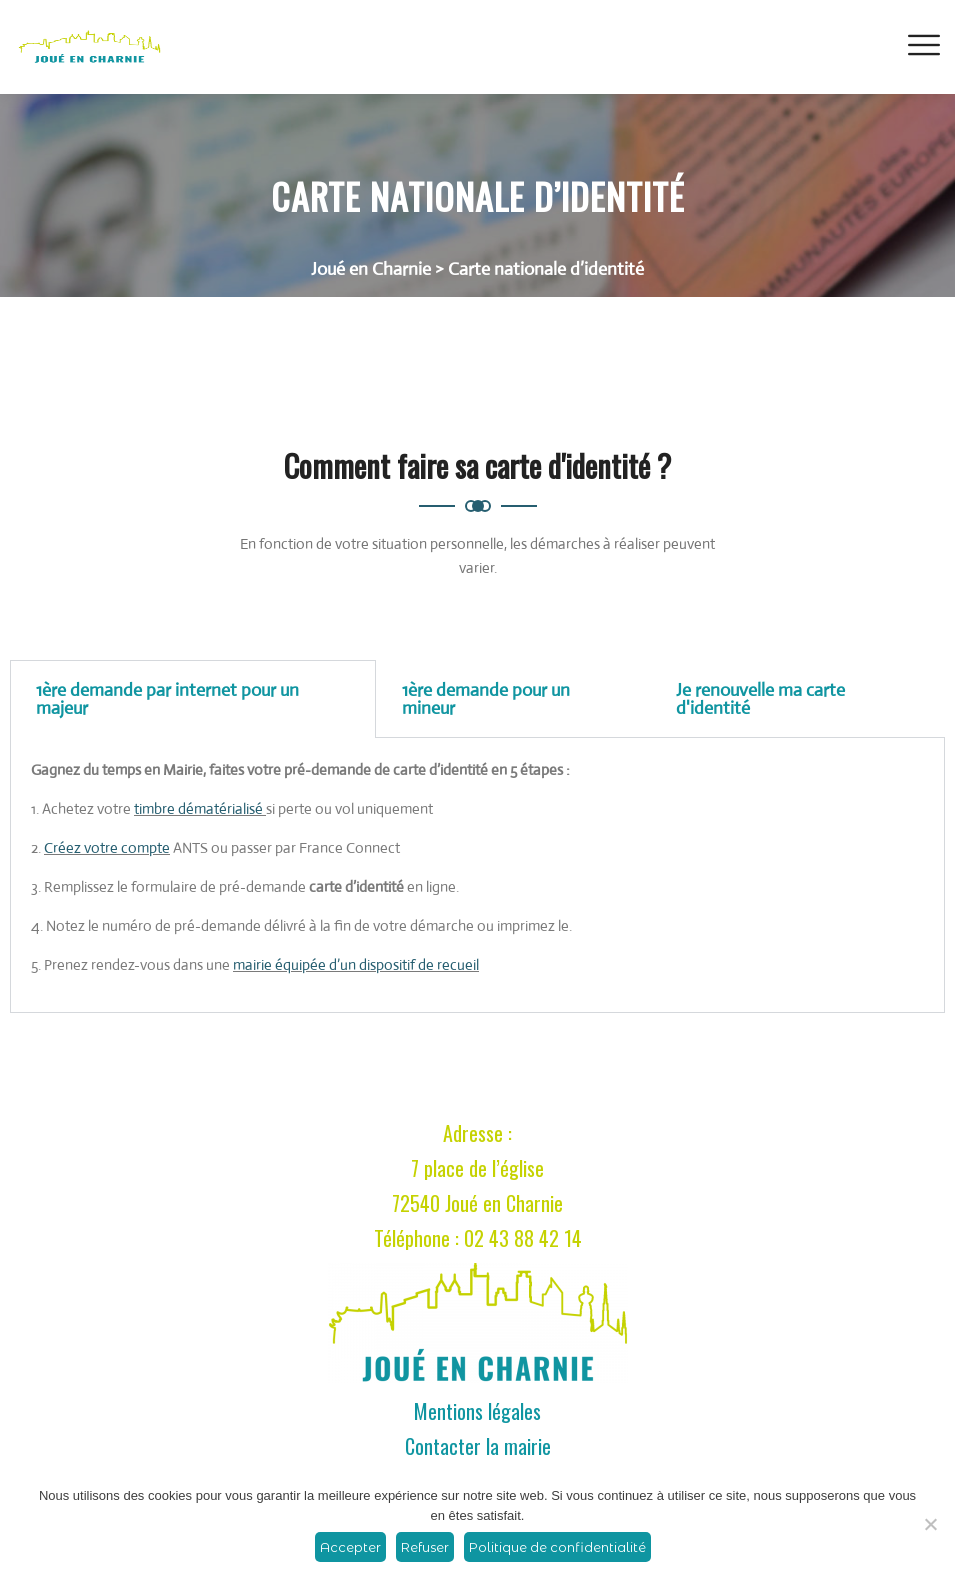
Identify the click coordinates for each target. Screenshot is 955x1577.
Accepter (350, 1547)
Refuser (425, 1547)
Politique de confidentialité (557, 1547)
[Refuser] (930, 1524)
